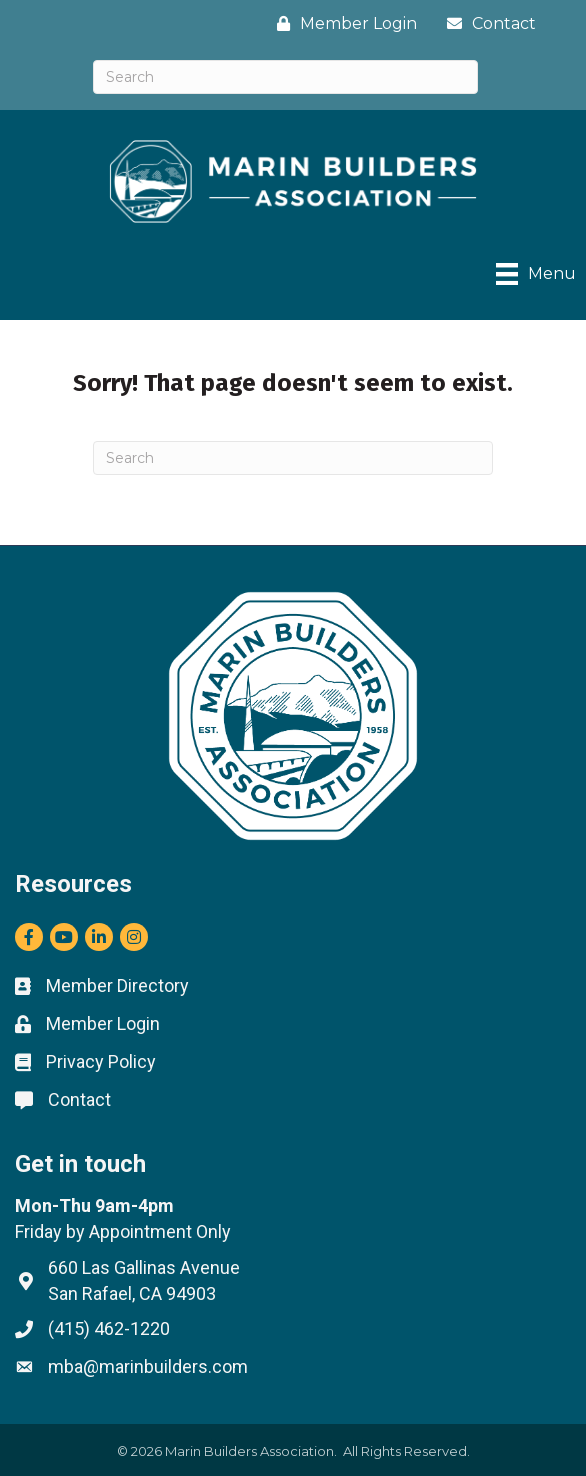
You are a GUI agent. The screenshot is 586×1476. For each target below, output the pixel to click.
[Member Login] (342, 23)
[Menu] (536, 274)
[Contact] (486, 23)
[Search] (285, 77)
